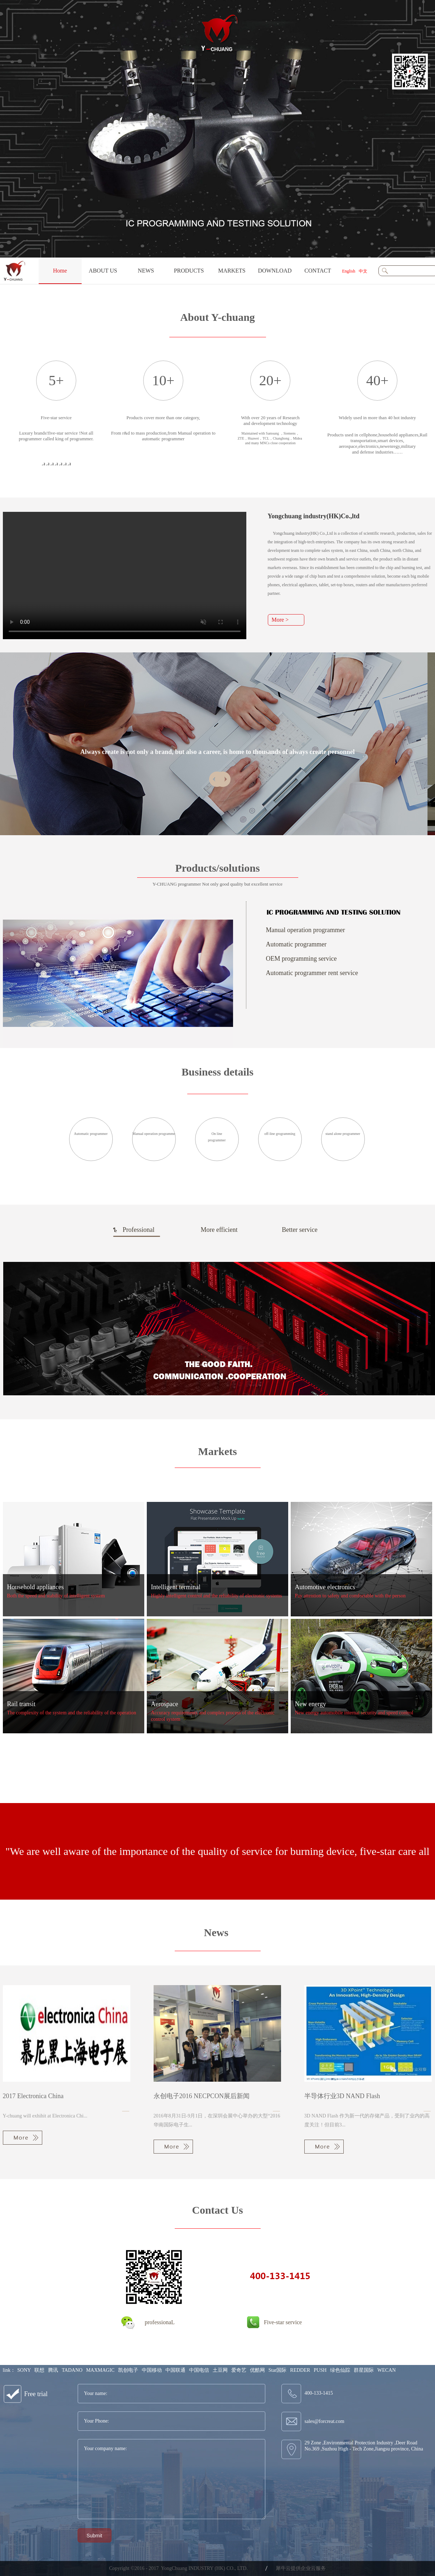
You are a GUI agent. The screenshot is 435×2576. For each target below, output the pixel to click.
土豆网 (220, 2370)
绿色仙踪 (340, 2370)
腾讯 (53, 2370)
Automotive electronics (325, 1587)
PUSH (320, 2370)
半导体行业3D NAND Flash (342, 2096)
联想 (39, 2370)
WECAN (386, 2370)
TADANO (72, 2370)
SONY (24, 2370)
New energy (310, 1704)
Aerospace (164, 1704)
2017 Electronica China (33, 2096)
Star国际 (278, 2370)
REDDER (300, 2370)
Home (60, 271)
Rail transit (21, 1704)
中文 (363, 271)
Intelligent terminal (175, 1587)
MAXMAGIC (100, 2370)
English (349, 271)
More (23, 2137)
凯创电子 (128, 2370)
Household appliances (35, 1587)
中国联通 (175, 2370)
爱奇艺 (238, 2370)
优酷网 (257, 2370)
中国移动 (152, 2370)
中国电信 (199, 2370)
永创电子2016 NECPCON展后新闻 (202, 2096)
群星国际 (364, 2370)
